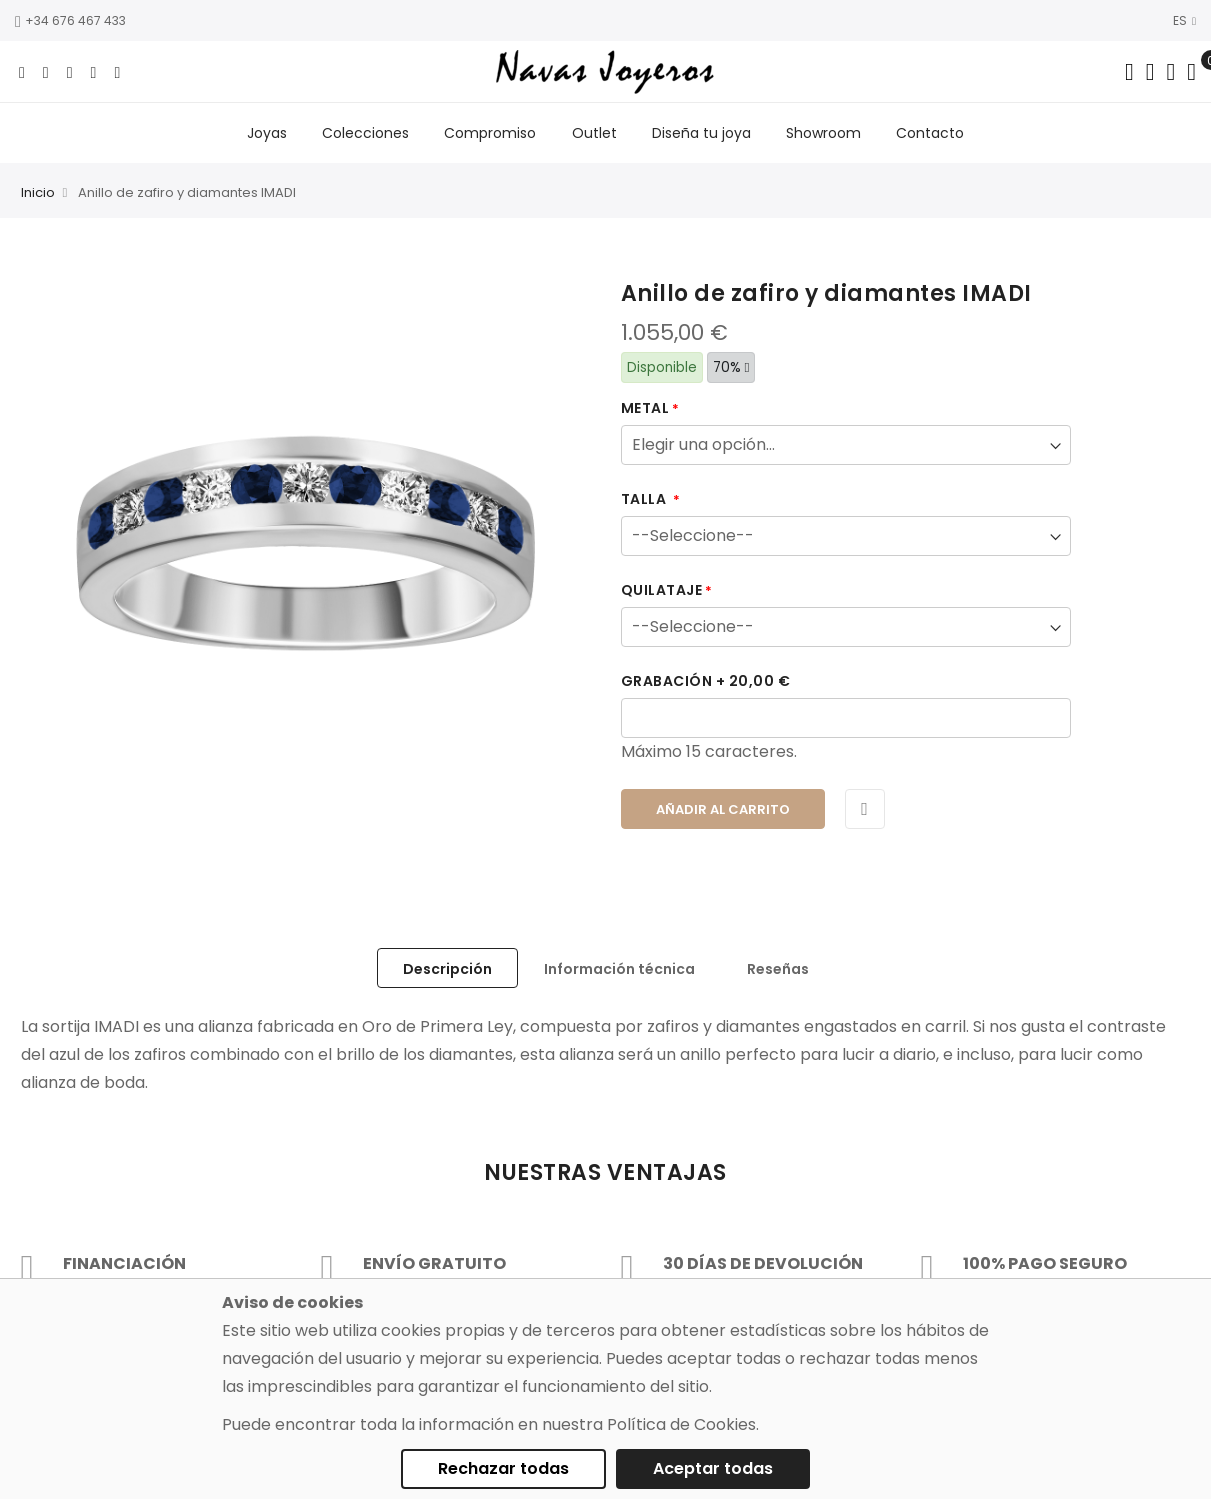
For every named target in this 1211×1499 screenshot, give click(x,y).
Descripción (447, 971)
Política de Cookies (681, 1424)
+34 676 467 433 (70, 20)
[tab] (447, 970)
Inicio (38, 195)
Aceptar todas (713, 1468)
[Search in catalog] (1129, 72)
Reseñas (778, 971)
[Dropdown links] (1150, 72)
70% (731, 369)
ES (1184, 20)
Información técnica (619, 971)
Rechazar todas (503, 1468)
